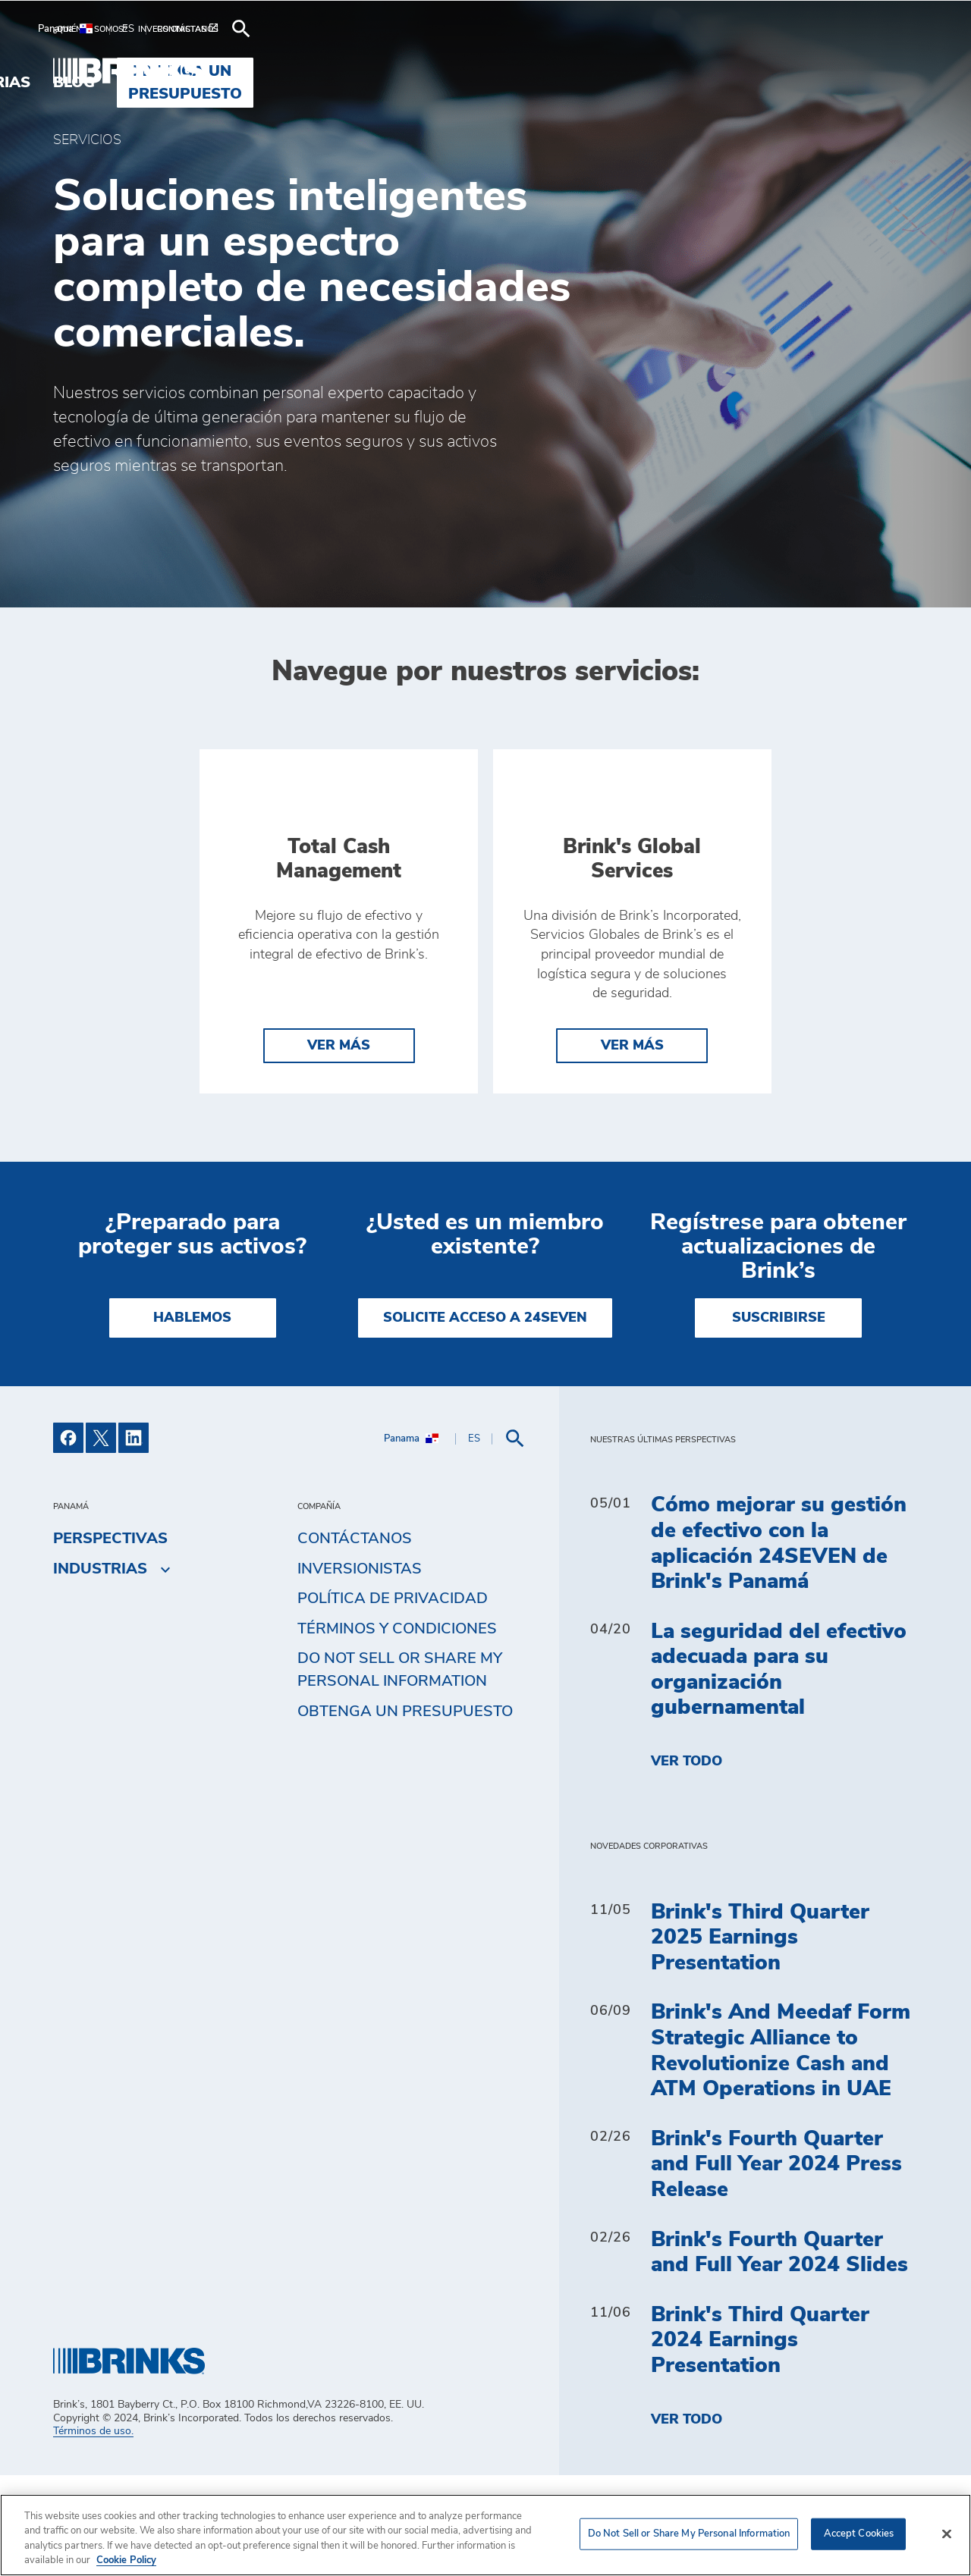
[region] (485, 2535)
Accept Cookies (859, 2534)
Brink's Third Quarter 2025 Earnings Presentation (760, 2039)
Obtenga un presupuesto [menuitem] (796, 71)
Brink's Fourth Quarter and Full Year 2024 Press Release (776, 2265)
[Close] (946, 2533)
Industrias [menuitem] (539, 71)
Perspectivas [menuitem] (110, 1640)
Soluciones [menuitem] (418, 71)
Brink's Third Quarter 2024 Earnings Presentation (760, 2441)
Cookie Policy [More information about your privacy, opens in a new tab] (126, 2560)
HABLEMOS (192, 1419)
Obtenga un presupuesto (405, 1813)
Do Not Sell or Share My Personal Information (399, 1771)
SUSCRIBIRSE (778, 1419)
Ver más (338, 1146)
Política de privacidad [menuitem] (392, 1700)
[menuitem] (95, 29)
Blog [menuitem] (631, 71)
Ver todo (686, 1863)
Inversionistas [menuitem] (359, 1669)
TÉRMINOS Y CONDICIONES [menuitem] (397, 1729)
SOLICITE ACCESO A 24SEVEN (485, 1419)
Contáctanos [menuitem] (354, 1640)
